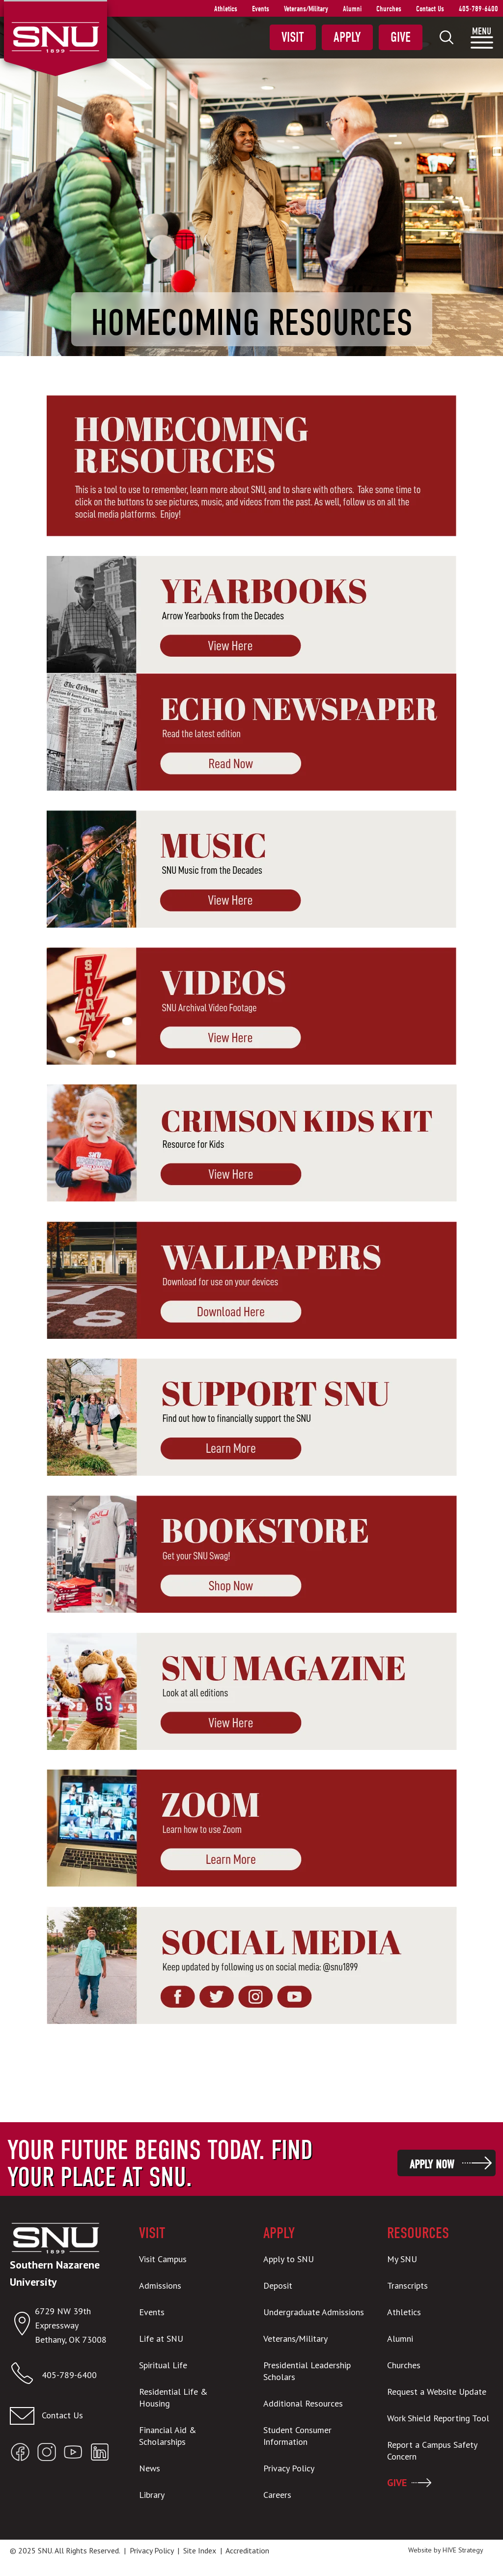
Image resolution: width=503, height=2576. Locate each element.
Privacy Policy (151, 2550)
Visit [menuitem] (292, 37)
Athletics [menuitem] (225, 8)
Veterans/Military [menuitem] (306, 8)
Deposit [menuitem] (277, 2285)
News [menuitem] (149, 2468)
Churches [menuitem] (388, 8)
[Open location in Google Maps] (22, 2325)
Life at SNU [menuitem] (161, 2338)
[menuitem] (446, 37)
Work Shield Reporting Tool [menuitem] (438, 2418)
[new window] (251, 614)
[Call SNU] (26, 2375)
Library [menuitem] (152, 2494)
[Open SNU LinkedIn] (99, 2454)
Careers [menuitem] (277, 2494)
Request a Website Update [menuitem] (436, 2391)
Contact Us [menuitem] (430, 8)
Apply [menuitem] (347, 37)
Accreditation (247, 2550)
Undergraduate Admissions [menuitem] (313, 2312)
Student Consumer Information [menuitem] (297, 2435)
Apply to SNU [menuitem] (288, 2259)
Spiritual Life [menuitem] (163, 2365)
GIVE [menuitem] (397, 2482)
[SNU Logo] (55, 36)
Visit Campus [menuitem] (163, 2259)
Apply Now (432, 2164)
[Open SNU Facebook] (20, 2454)
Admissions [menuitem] (160, 2285)
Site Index (199, 2550)
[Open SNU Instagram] (46, 2454)
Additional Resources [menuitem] (303, 2403)
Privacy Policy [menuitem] (288, 2468)
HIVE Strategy (463, 2550)
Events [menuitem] (260, 8)
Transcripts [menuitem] (407, 2285)
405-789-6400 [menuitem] (478, 8)
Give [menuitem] (401, 37)
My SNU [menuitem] (402, 2259)
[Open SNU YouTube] (73, 2454)
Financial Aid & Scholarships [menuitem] (167, 2435)
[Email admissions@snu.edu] (63, 2416)
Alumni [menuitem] (352, 8)
